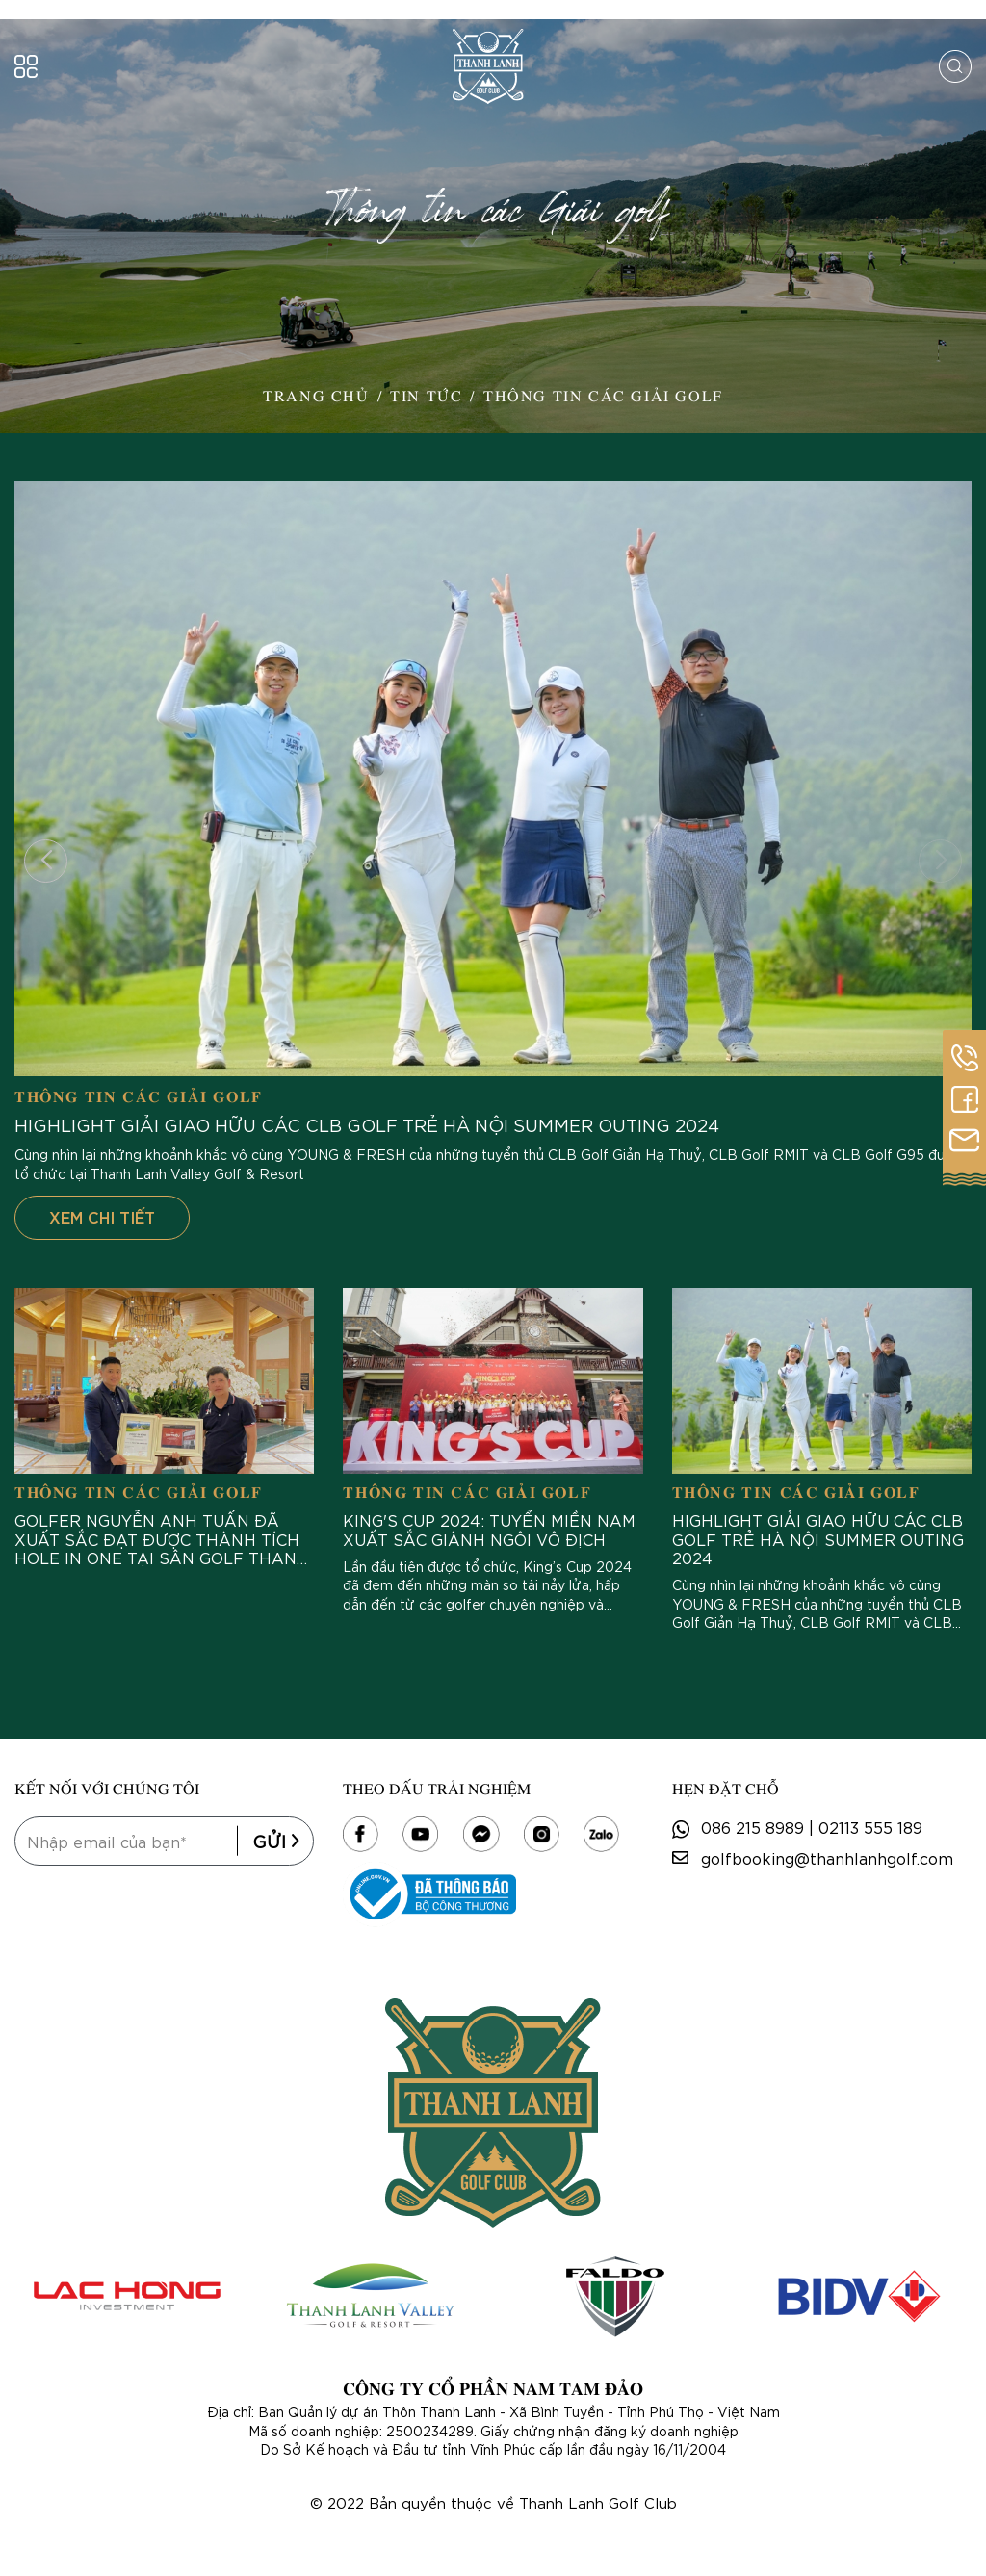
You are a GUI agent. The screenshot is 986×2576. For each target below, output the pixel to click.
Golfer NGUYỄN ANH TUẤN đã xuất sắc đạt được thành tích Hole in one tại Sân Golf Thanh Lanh (161, 1538)
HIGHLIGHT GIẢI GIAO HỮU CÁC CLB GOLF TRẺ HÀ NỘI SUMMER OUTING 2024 (366, 1125)
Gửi (275, 1840)
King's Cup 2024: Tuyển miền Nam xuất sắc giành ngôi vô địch (489, 1528)
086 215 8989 (752, 1826)
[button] (45, 861)
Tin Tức (426, 394)
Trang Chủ (316, 394)
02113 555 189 (870, 1826)
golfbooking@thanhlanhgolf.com (827, 1857)
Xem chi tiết (102, 1216)
